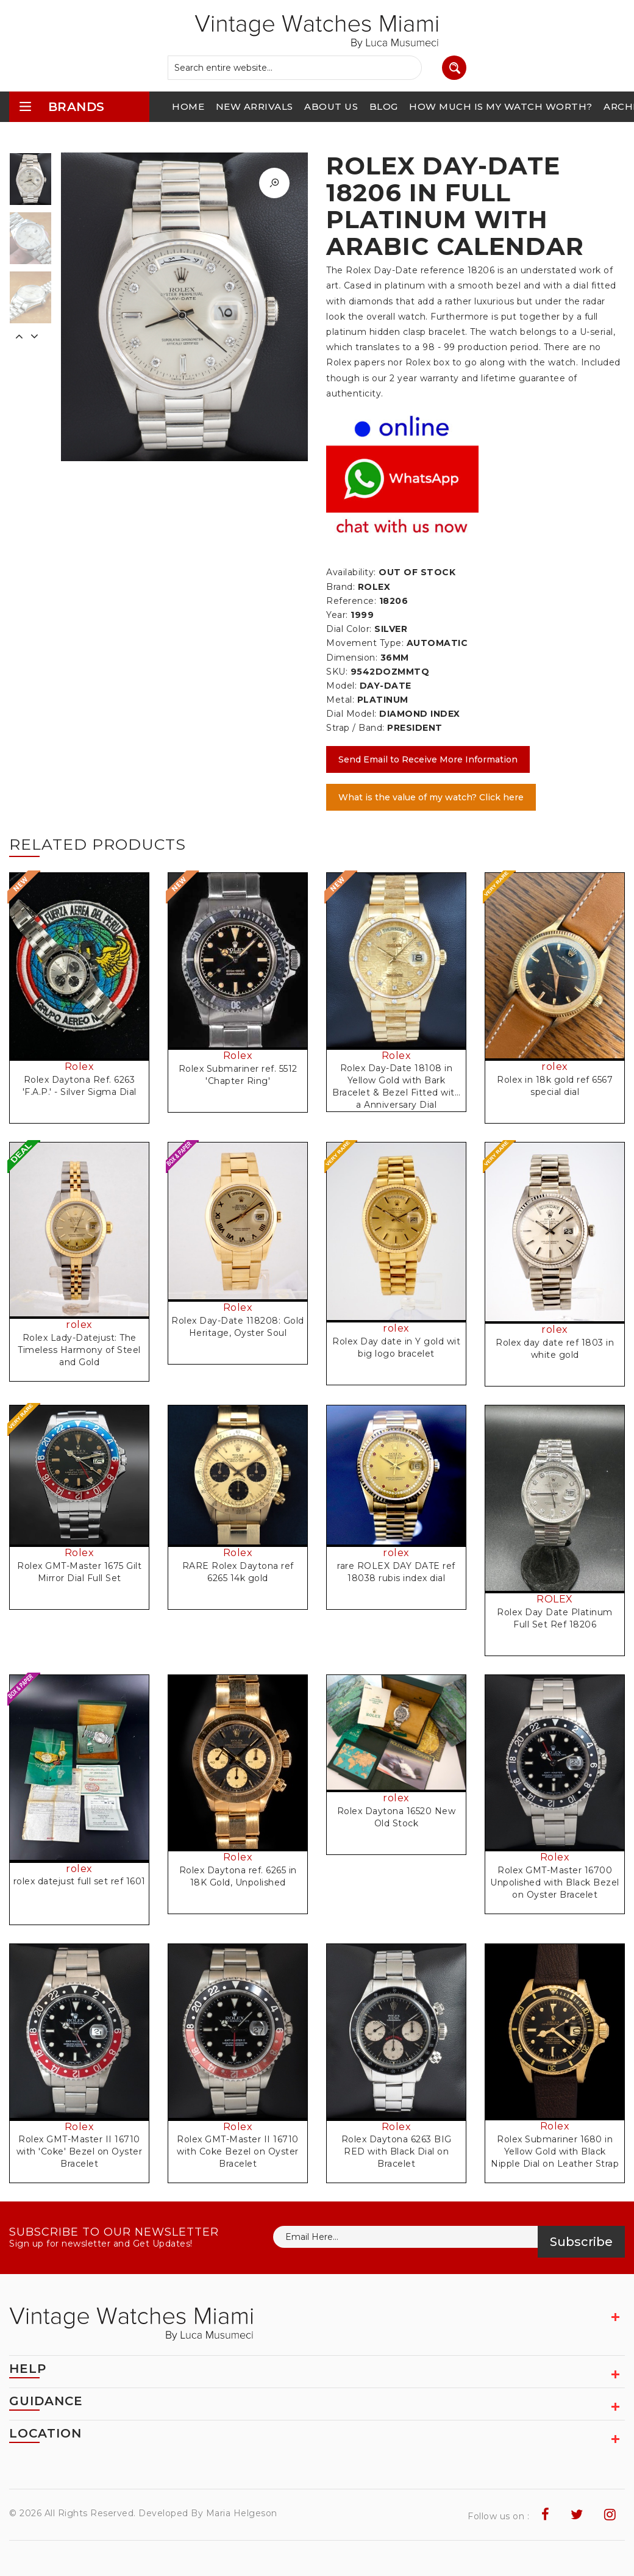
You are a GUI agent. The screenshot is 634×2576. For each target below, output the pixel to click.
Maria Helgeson (241, 2513)
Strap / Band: (355, 727)
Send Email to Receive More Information (428, 759)
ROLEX (554, 1599)
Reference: (351, 600)
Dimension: (351, 657)
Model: (341, 685)
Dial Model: (351, 713)
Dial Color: (349, 628)
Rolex (79, 1066)
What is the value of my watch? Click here (431, 797)
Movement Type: (365, 642)
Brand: (340, 586)
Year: (337, 614)
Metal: (340, 699)
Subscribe (581, 2241)
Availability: (351, 572)
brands (61, 106)
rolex (554, 1066)
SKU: (336, 671)
